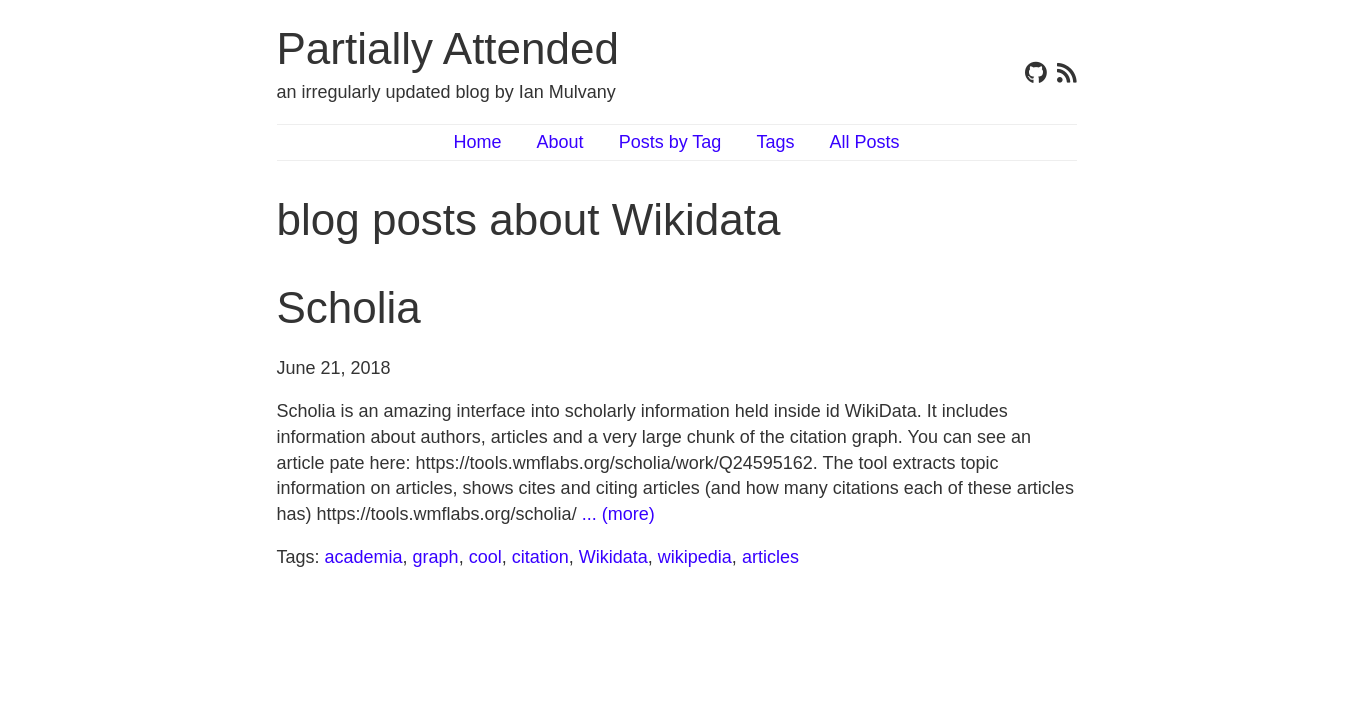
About (560, 142)
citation (540, 557)
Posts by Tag (670, 142)
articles (770, 557)
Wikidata (613, 557)
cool (485, 557)
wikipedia (695, 557)
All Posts (864, 142)
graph (436, 557)
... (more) (618, 514)
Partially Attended (448, 48)
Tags (775, 142)
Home (478, 142)
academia (364, 557)
